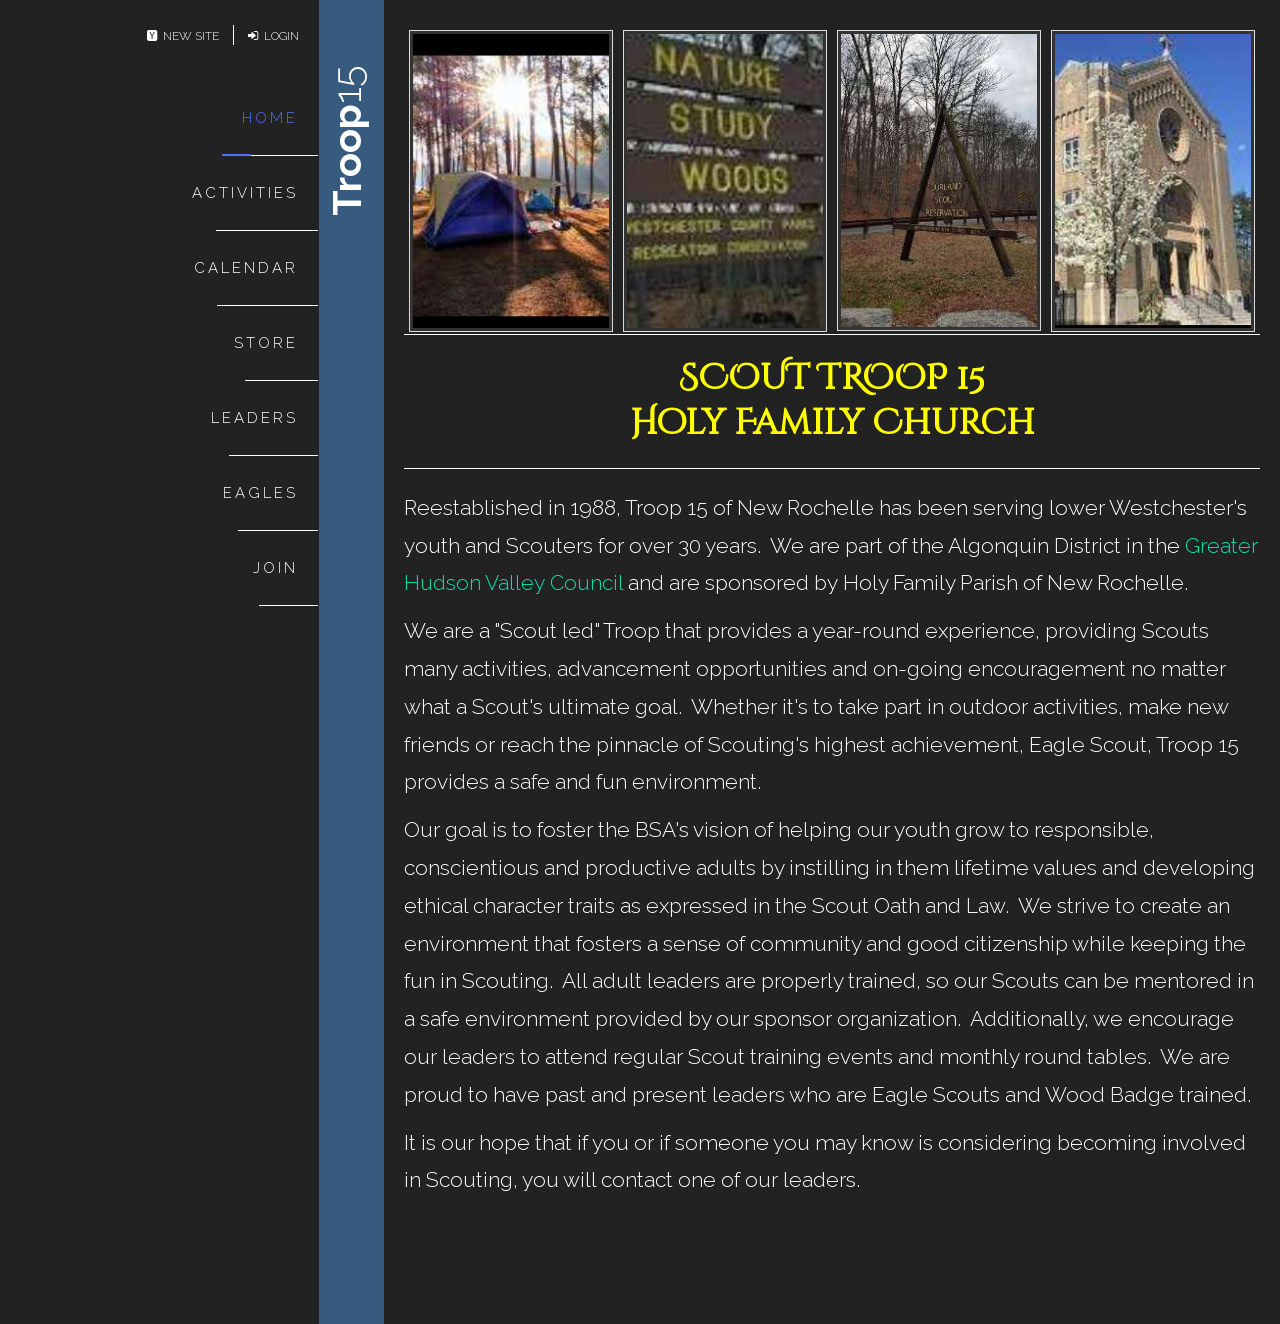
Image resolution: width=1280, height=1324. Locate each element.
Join (275, 568)
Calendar (246, 268)
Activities (245, 193)
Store (266, 343)
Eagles (260, 493)
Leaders (254, 418)
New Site (183, 36)
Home (270, 118)
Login (273, 36)
